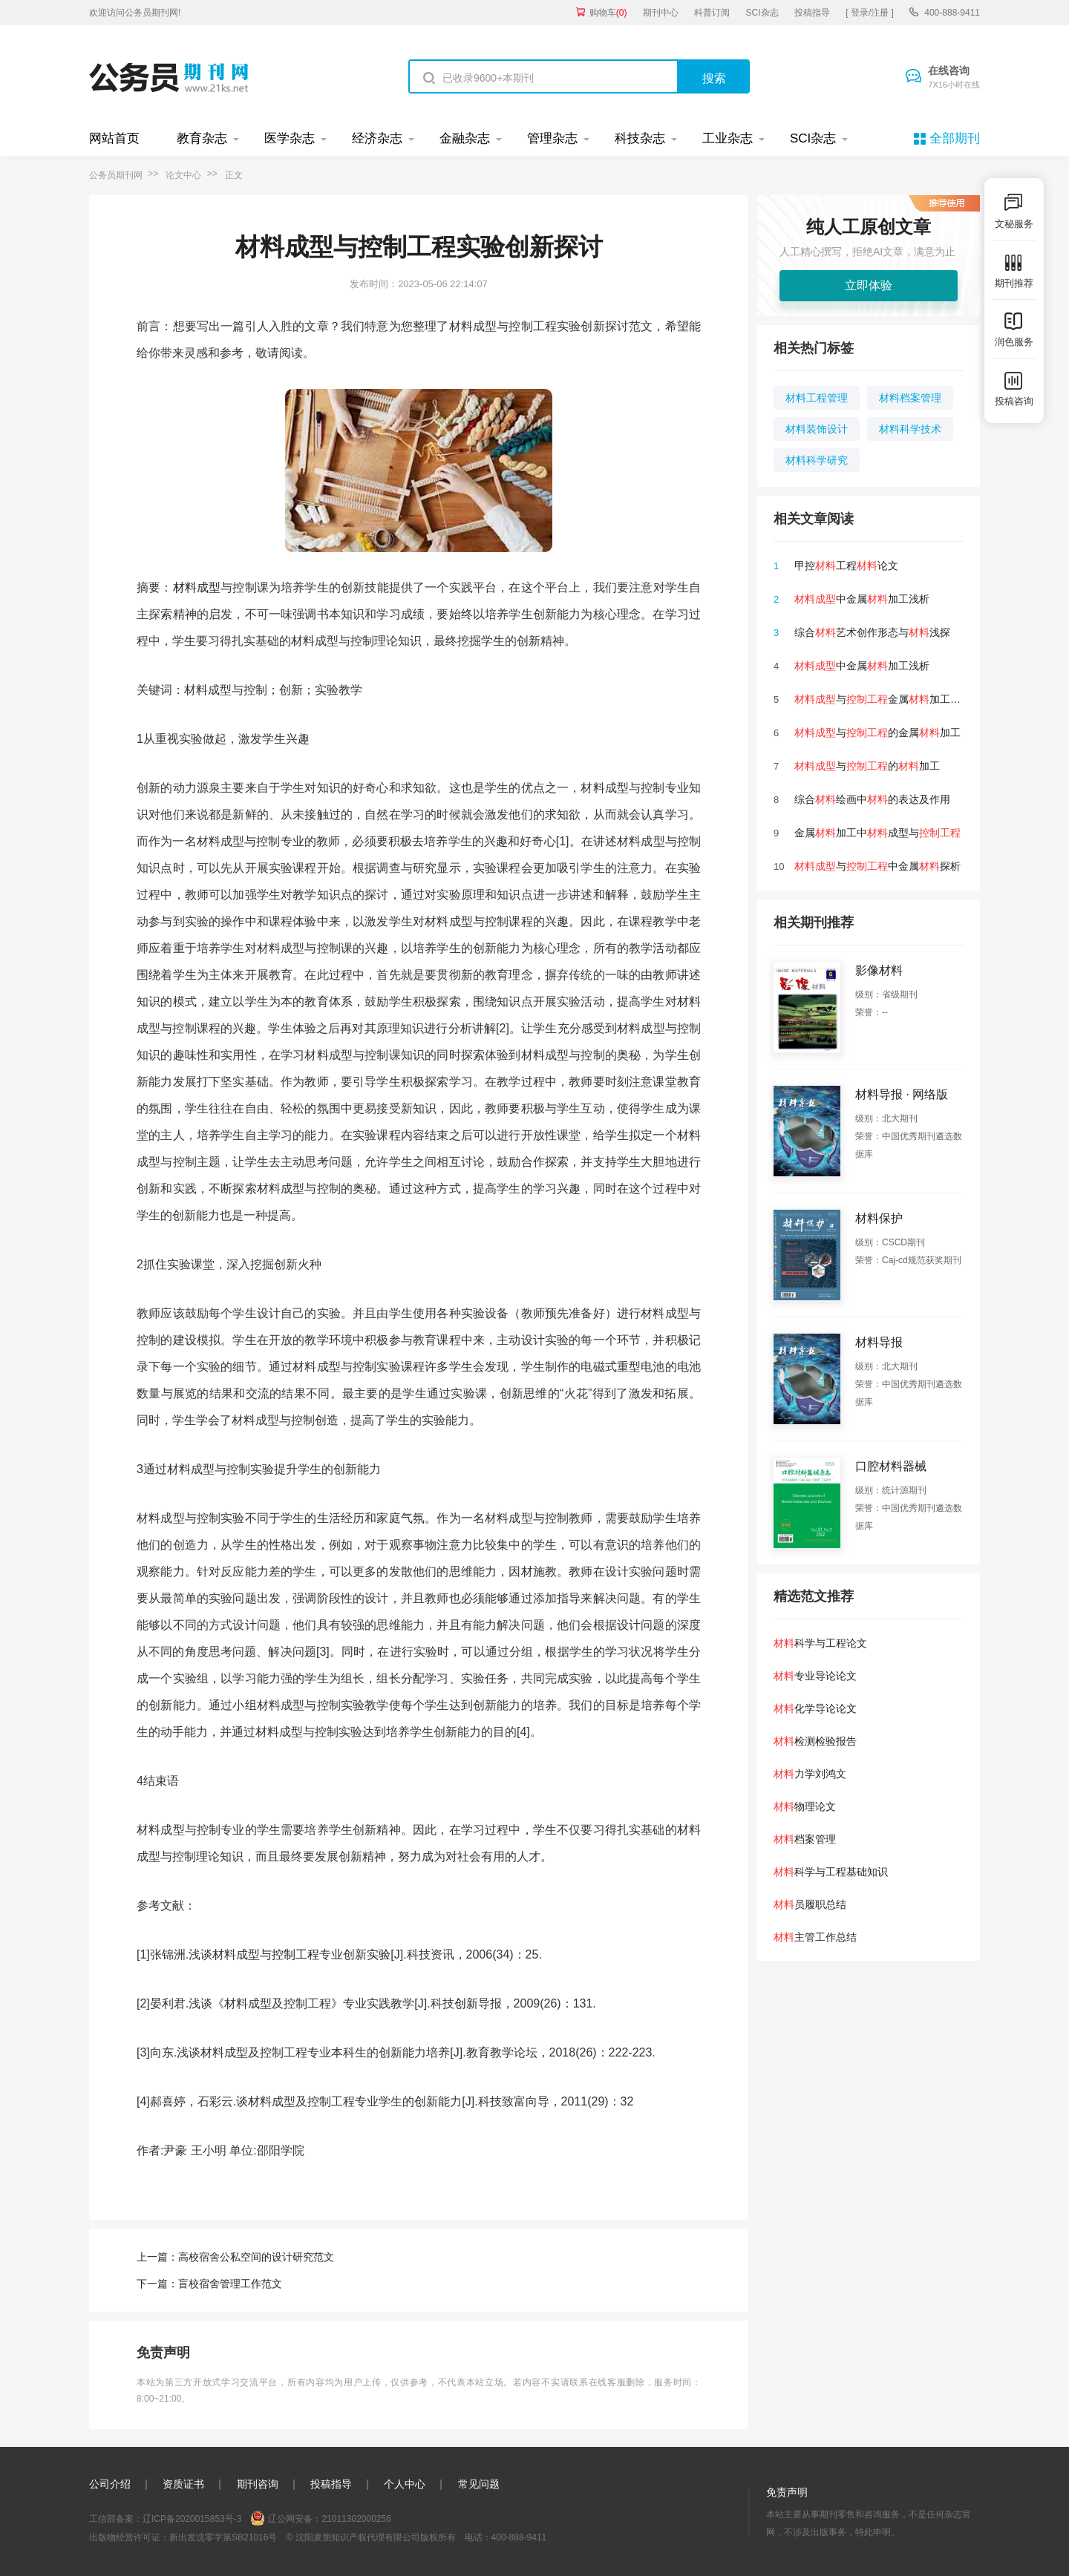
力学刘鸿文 (810, 1774)
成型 (208, 587)
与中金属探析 (877, 866)
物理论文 (805, 1806)
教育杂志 (202, 138)
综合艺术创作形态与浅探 (872, 632)
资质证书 (183, 2484)
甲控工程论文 (846, 565)
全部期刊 (954, 138)
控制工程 (295, 1954)
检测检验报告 (815, 1741)
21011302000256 (355, 2519)
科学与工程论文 (820, 1643)
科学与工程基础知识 (831, 1872)
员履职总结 (810, 1904)
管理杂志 (552, 138)
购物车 (608, 12)
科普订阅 (712, 12)
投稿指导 (812, 12)
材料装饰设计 (816, 429)
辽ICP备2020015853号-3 (192, 2519)
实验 (378, 1954)
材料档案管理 (910, 398)
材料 (185, 587)
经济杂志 (377, 138)
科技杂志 (640, 138)
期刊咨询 (257, 2484)
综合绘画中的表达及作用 (872, 799)
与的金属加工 (877, 732)
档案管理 (805, 1839)
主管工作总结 (815, 1937)
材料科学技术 (910, 429)
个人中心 (404, 2484)
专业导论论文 (815, 1676)
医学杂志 (289, 138)
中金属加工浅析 (861, 599)
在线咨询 (954, 78)
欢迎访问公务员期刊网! (134, 12)
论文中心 (183, 175)
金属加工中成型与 (877, 833)
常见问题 (479, 2484)
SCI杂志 (762, 12)
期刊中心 (661, 12)
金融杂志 (464, 138)
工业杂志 (727, 138)
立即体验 (868, 285)
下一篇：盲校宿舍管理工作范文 (209, 2284)
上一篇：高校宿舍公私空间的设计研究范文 (235, 2257)
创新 (466, 2003)
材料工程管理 (816, 398)
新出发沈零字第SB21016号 (223, 2537)
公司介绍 (110, 2484)
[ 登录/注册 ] (870, 12)
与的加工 (867, 766)
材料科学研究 (816, 460)
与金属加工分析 (882, 699)
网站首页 (114, 138)
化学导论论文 (815, 1708)
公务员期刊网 (116, 175)
